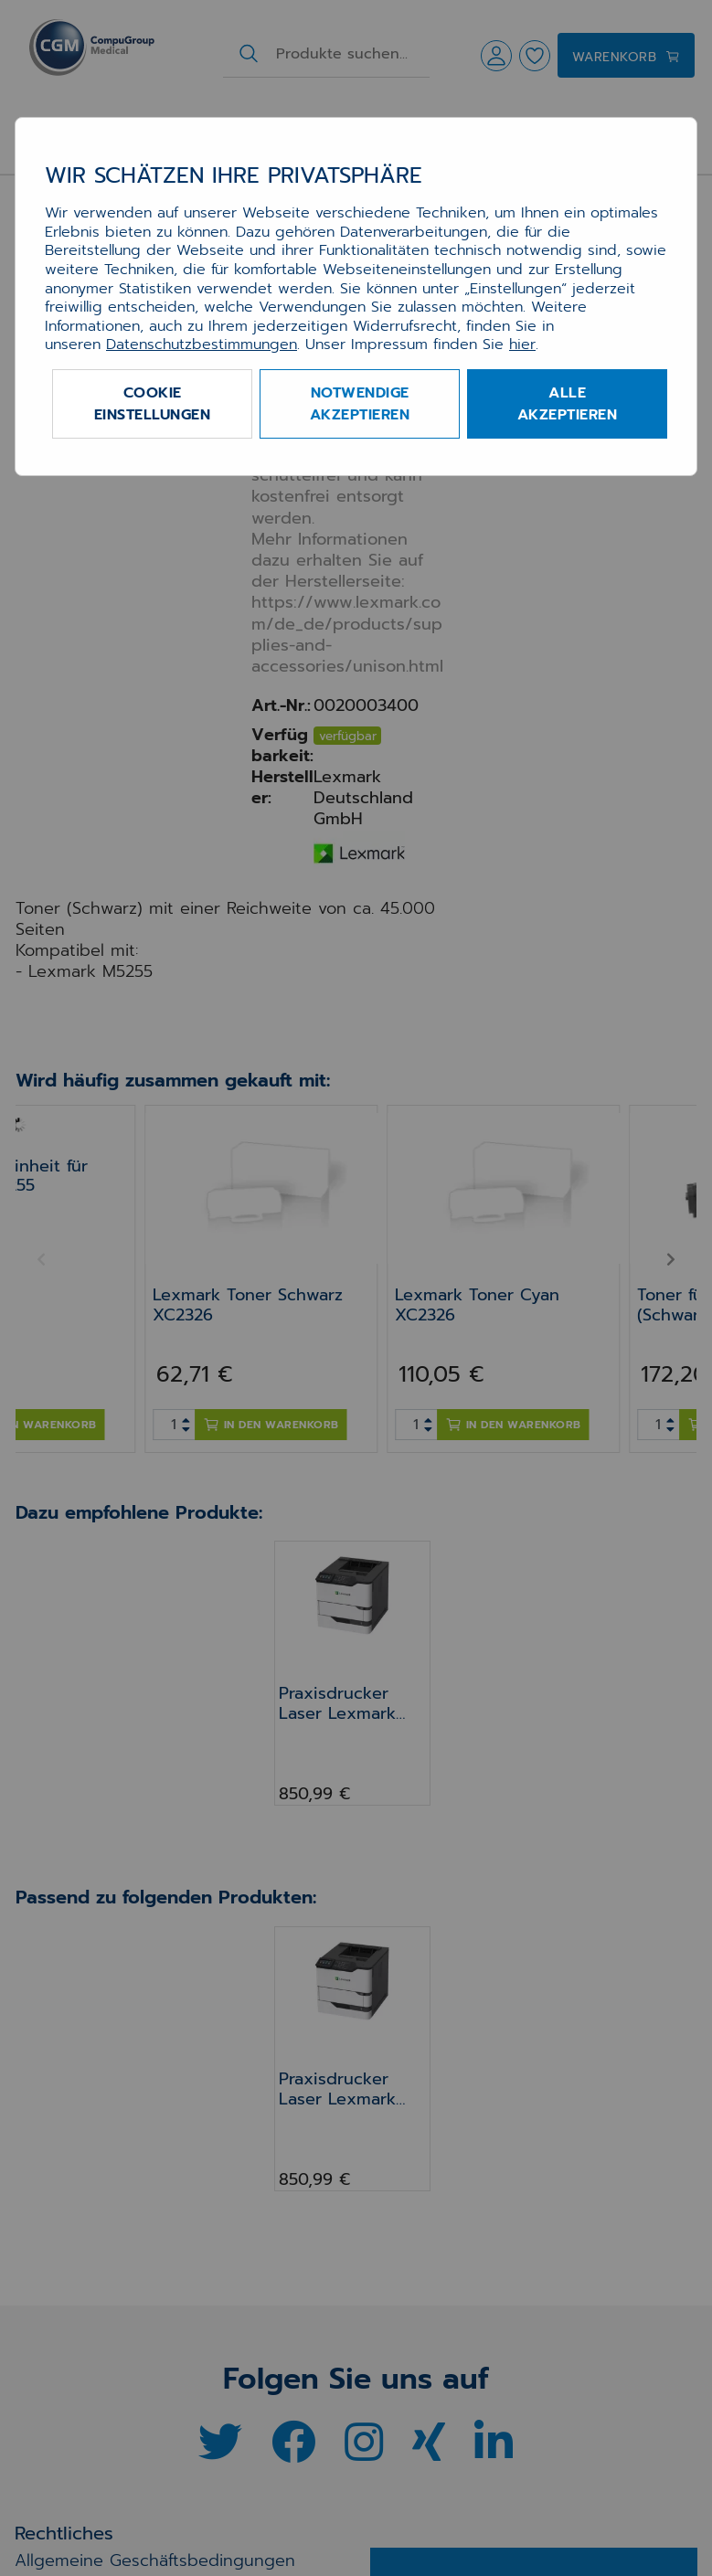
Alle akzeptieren (567, 404)
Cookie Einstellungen (152, 404)
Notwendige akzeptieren (360, 404)
